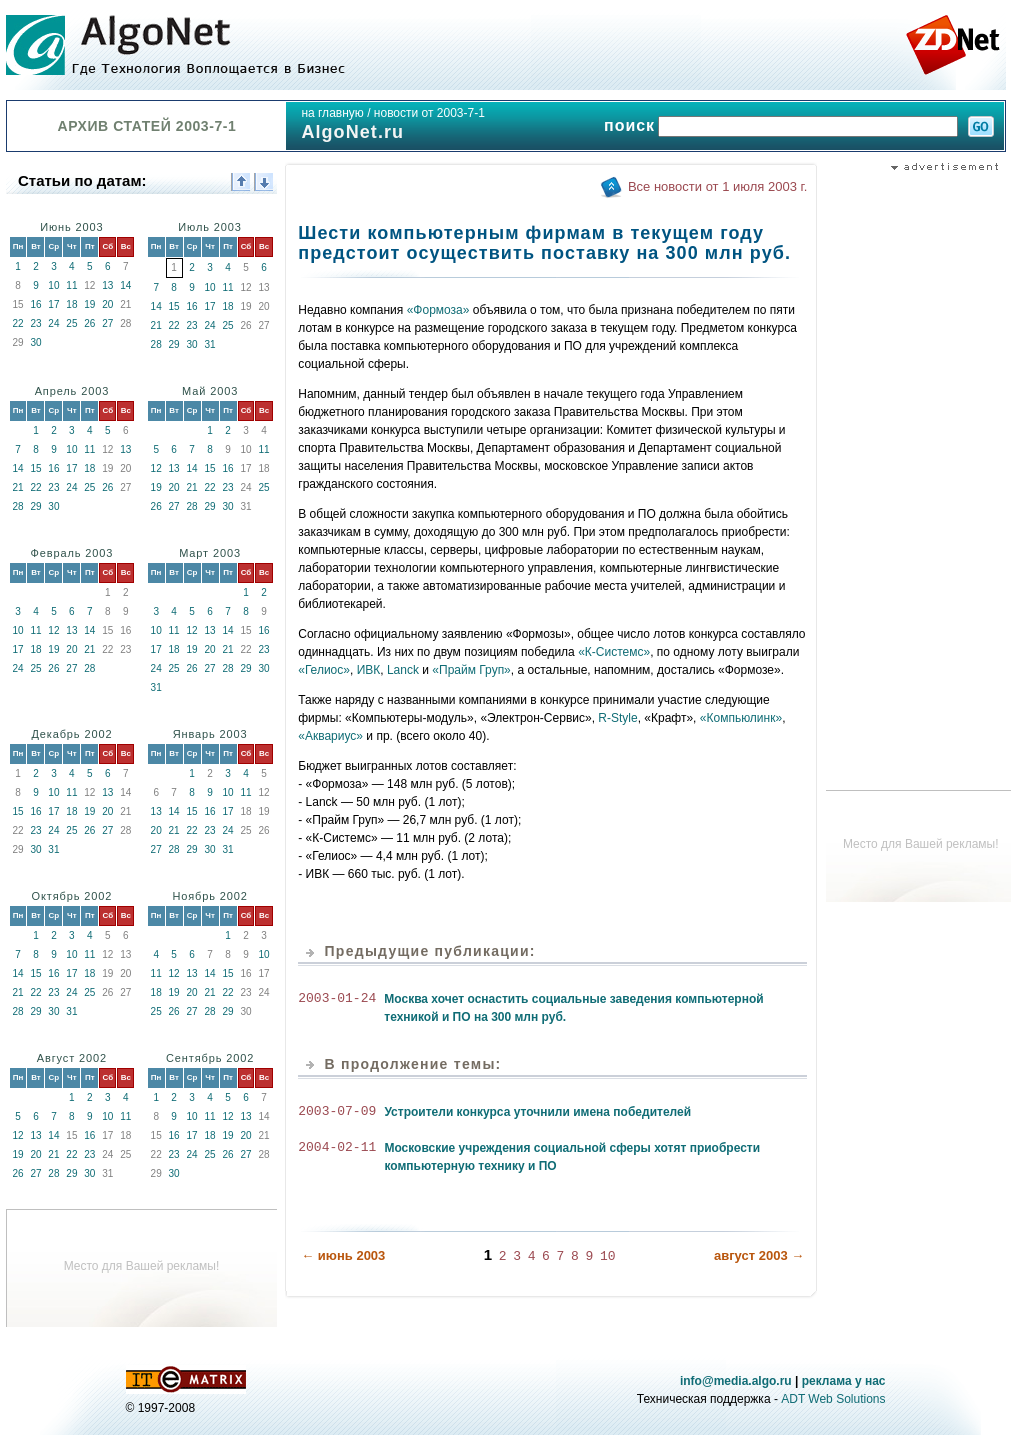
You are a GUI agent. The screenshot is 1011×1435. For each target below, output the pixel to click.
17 (53, 304)
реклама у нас (844, 1381)
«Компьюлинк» (741, 718)
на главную (332, 113)
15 (174, 306)
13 (107, 285)
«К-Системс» (614, 652)
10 (53, 285)
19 (89, 304)
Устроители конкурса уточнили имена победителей (537, 1112)
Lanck (403, 670)
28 (156, 344)
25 (71, 323)
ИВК (369, 670)
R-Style (617, 718)
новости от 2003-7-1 (429, 113)
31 (210, 344)
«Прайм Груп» (471, 670)
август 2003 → (759, 1254)
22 (17, 323)
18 (71, 304)
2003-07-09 (337, 1112)
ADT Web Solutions (833, 1399)
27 (107, 323)
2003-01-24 (337, 999)
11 (71, 285)
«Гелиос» (324, 670)
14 (125, 285)
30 (35, 342)
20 (107, 304)
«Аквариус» (330, 736)
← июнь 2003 (343, 1254)
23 (35, 323)
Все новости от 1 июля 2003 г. (717, 186)
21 (156, 325)
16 (35, 304)
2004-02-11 (337, 1148)
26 (89, 323)
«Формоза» (438, 310)
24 (53, 323)
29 (174, 344)
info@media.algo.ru (736, 1381)
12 (156, 468)
